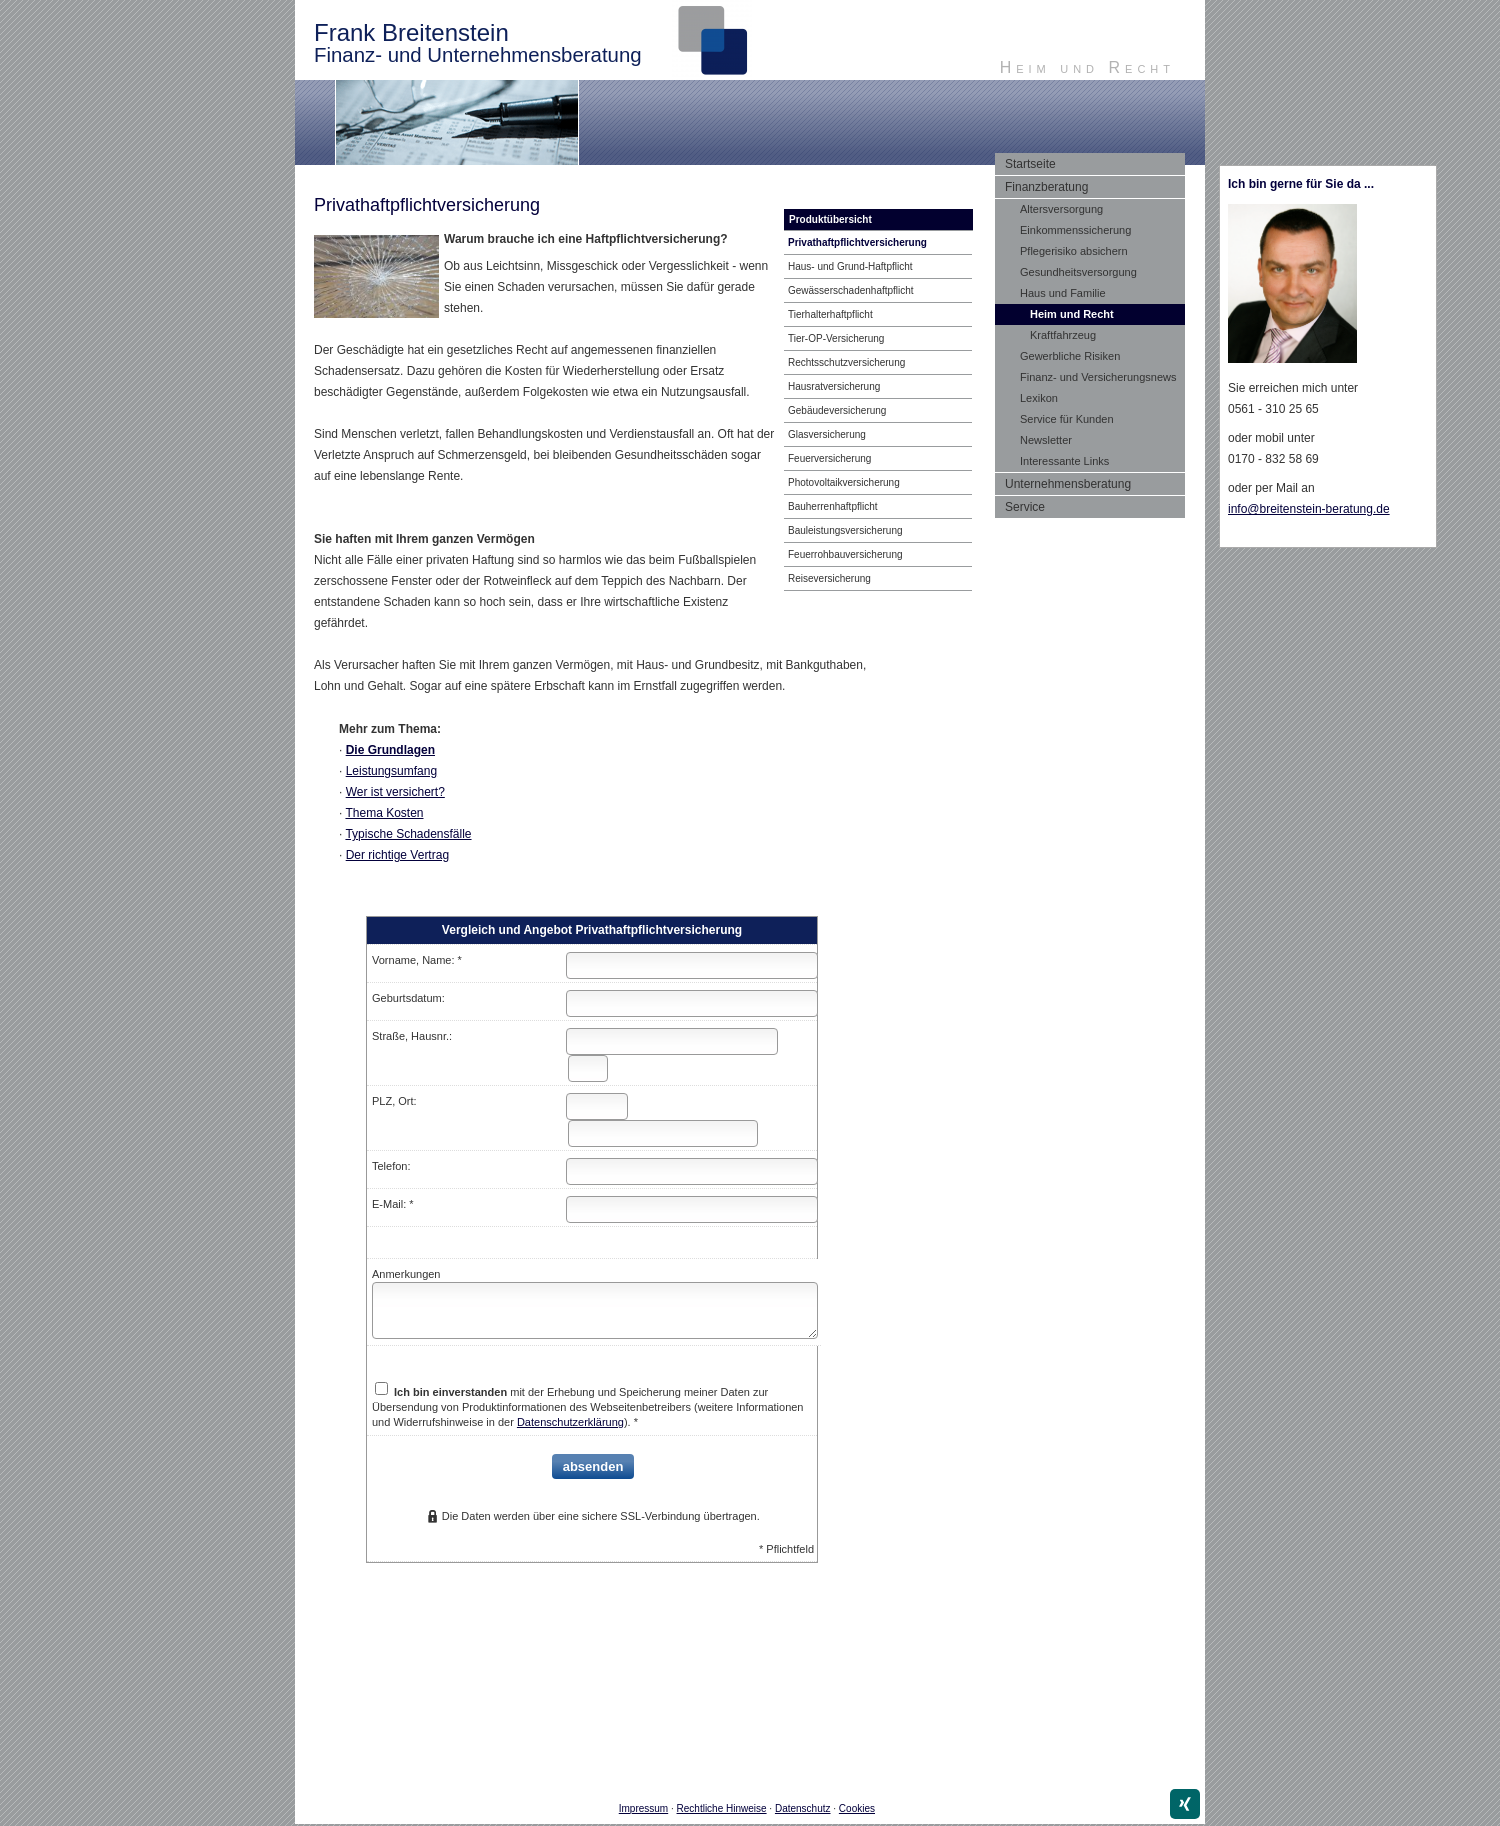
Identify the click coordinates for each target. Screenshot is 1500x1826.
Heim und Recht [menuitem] (1072, 314)
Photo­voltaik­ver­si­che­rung (844, 482)
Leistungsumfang (391, 771)
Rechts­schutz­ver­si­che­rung (846, 362)
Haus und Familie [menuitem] (1063, 293)
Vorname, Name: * (417, 960)
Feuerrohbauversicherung (845, 554)
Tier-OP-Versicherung (836, 338)
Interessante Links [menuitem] (1064, 461)
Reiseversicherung (829, 578)
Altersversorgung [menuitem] (1061, 209)
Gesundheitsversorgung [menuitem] (1078, 272)
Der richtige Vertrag (397, 855)
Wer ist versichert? (395, 792)
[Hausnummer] (588, 1068)
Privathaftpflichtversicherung (857, 242)
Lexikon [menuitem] (1039, 398)
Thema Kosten (384, 813)
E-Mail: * (393, 1204)
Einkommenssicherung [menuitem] (1075, 230)
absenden (593, 1466)
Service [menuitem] (1025, 507)
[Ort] (663, 1133)
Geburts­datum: (408, 998)
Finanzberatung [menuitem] (1046, 187)
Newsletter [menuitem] (1046, 440)
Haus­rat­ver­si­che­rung (834, 386)
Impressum (643, 1808)
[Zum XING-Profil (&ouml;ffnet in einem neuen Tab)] (1185, 1804)
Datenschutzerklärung (570, 1422)
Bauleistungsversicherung (845, 530)
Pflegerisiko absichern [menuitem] (1074, 251)
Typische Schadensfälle (408, 834)
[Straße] (672, 1041)
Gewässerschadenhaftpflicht (851, 290)
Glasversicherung (827, 434)
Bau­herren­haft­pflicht (833, 506)
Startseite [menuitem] (1030, 164)
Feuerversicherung (829, 458)
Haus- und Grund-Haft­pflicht (850, 266)
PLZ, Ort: (394, 1101)
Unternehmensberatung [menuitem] (1068, 484)
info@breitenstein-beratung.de (1309, 509)
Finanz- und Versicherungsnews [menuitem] (1098, 377)
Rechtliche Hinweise (722, 1808)
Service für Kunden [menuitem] (1067, 419)
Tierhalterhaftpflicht (830, 314)
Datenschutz (803, 1808)
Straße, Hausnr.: (412, 1036)
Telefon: (391, 1166)
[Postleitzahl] (597, 1106)
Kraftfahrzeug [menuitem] (1063, 335)
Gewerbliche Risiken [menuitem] (1070, 356)
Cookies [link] (857, 1808)
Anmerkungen (406, 1274)
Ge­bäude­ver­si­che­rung (837, 410)
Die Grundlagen (390, 750)
